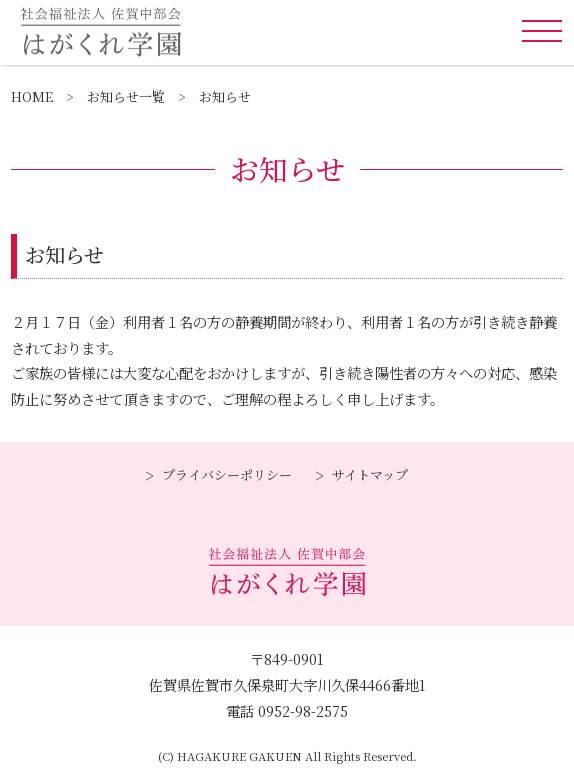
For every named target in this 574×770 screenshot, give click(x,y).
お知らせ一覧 (126, 96)
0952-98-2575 (303, 710)
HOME (32, 96)
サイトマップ (370, 474)
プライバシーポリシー (227, 474)
